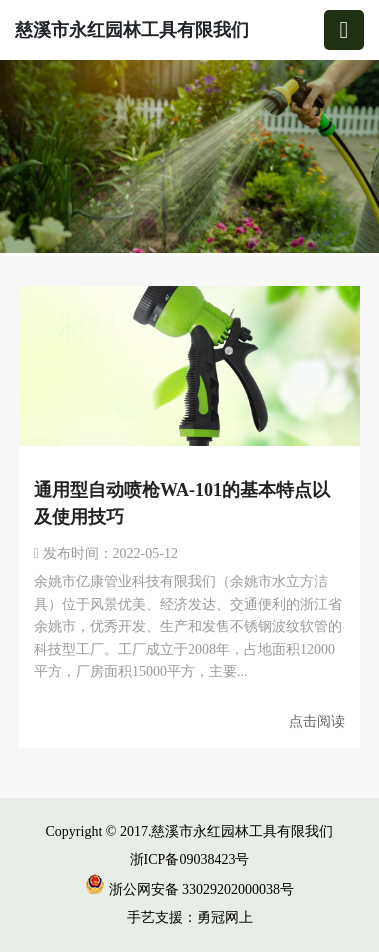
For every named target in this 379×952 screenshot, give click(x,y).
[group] (189, 158)
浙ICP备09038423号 (190, 859)
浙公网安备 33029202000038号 (189, 889)
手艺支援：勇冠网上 (190, 917)
